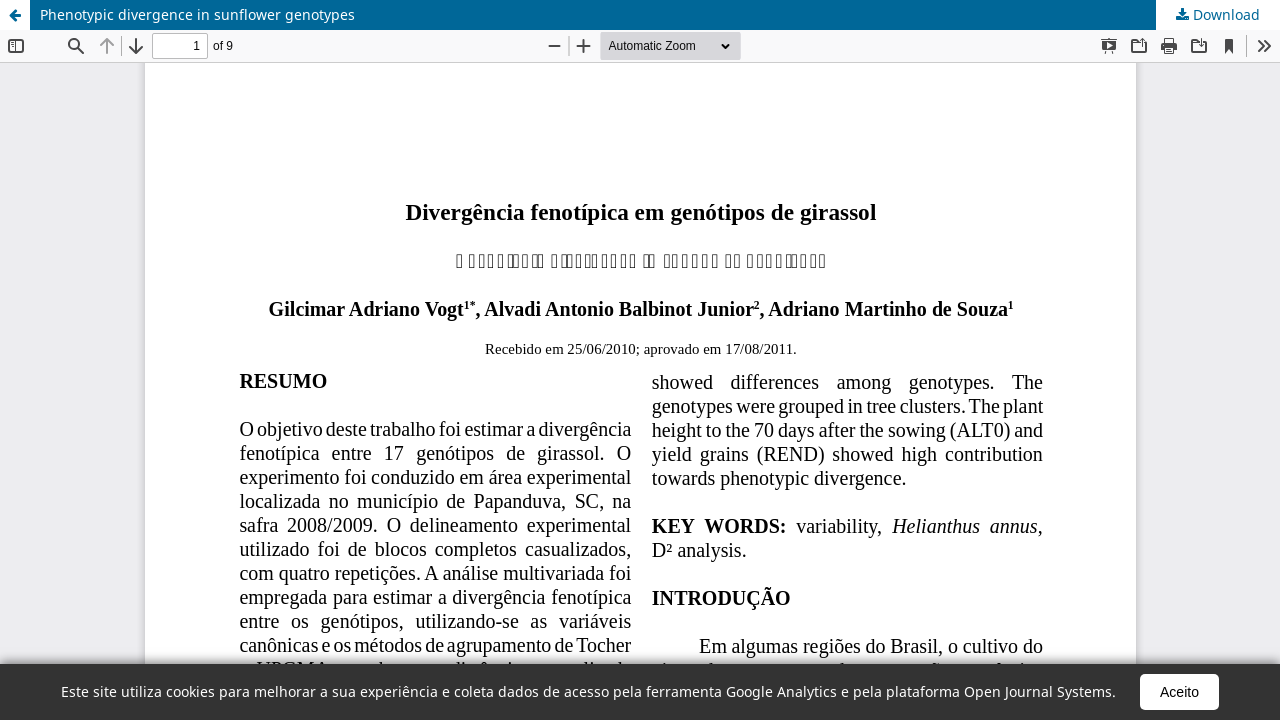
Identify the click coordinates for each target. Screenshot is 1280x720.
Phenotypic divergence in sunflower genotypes (197, 14)
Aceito (1179, 692)
